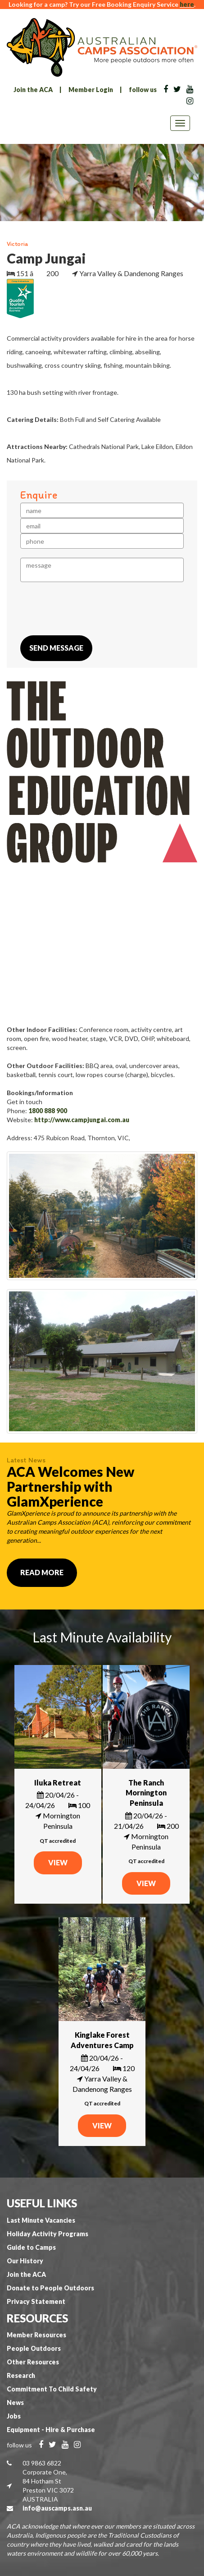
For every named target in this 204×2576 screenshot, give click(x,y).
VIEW (58, 1862)
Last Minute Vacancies (41, 2220)
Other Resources (33, 2362)
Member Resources (36, 2335)
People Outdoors (34, 2348)
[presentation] (88, 608)
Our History (25, 2261)
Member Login (90, 89)
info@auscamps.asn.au (57, 2508)
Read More (41, 1572)
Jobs (14, 2416)
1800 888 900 (47, 1111)
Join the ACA (33, 89)
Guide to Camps (31, 2247)
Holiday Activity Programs (47, 2234)
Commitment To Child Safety (52, 2389)
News (15, 2402)
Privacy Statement (36, 2301)
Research (21, 2375)
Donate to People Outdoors (50, 2288)
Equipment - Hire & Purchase (51, 2429)
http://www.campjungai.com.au (81, 1120)
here (187, 4)
